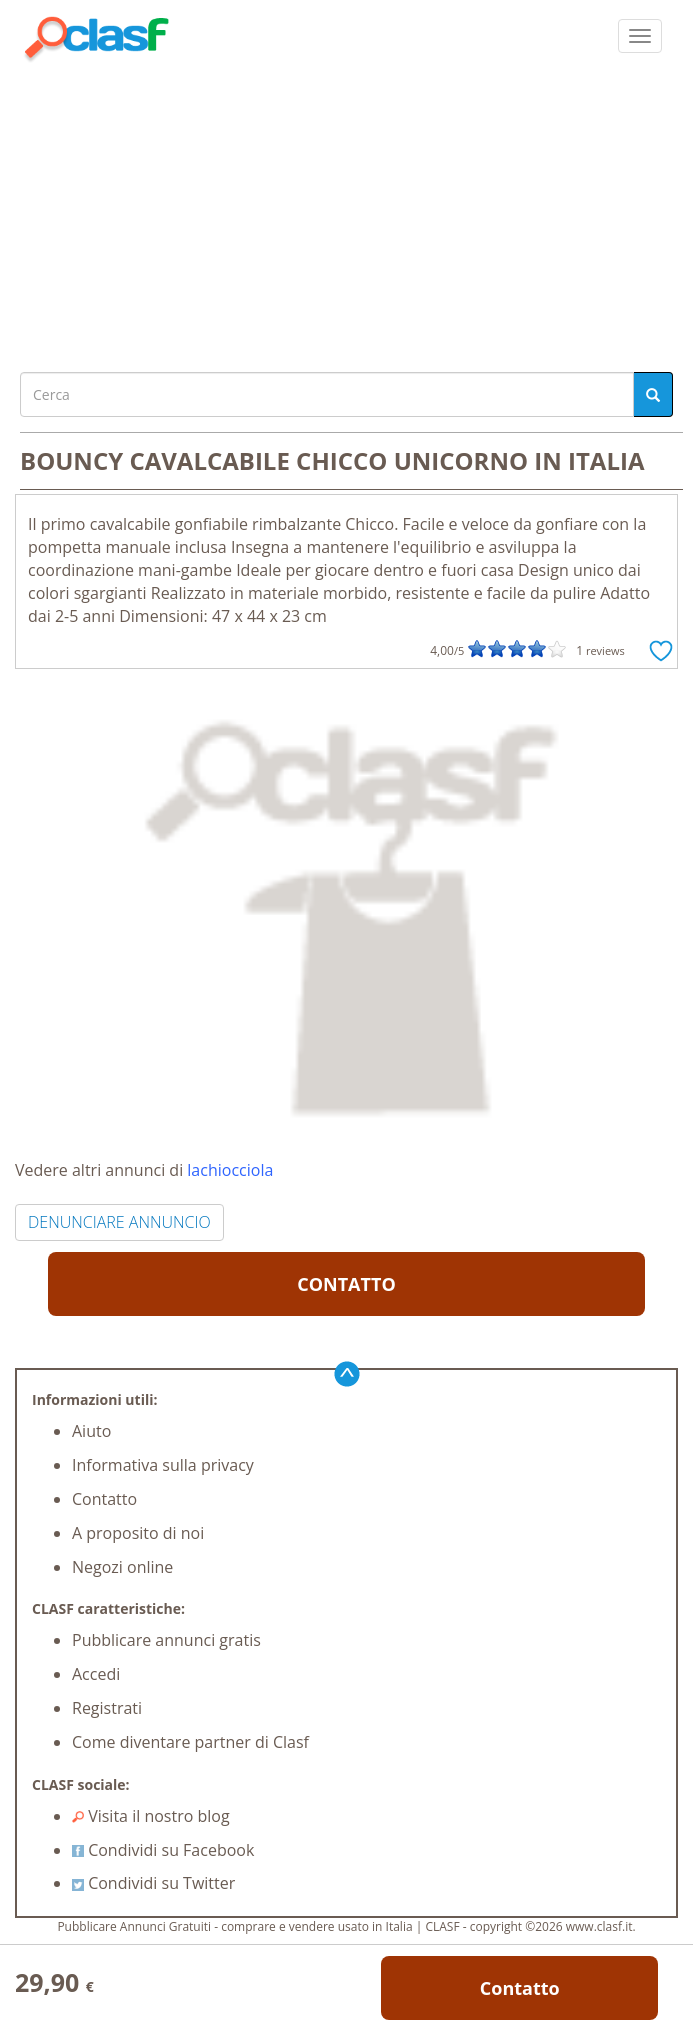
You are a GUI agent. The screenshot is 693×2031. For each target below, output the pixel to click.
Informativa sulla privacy (163, 1465)
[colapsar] (640, 36)
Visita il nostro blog (151, 1816)
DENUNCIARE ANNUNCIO (119, 1222)
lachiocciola (230, 1170)
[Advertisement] (346, 212)
